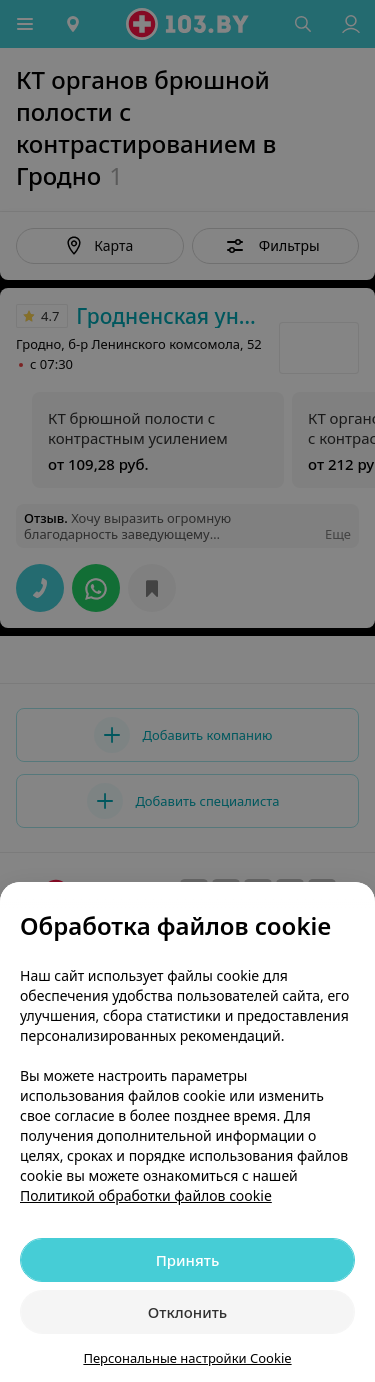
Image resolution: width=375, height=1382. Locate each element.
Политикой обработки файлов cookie (146, 1195)
